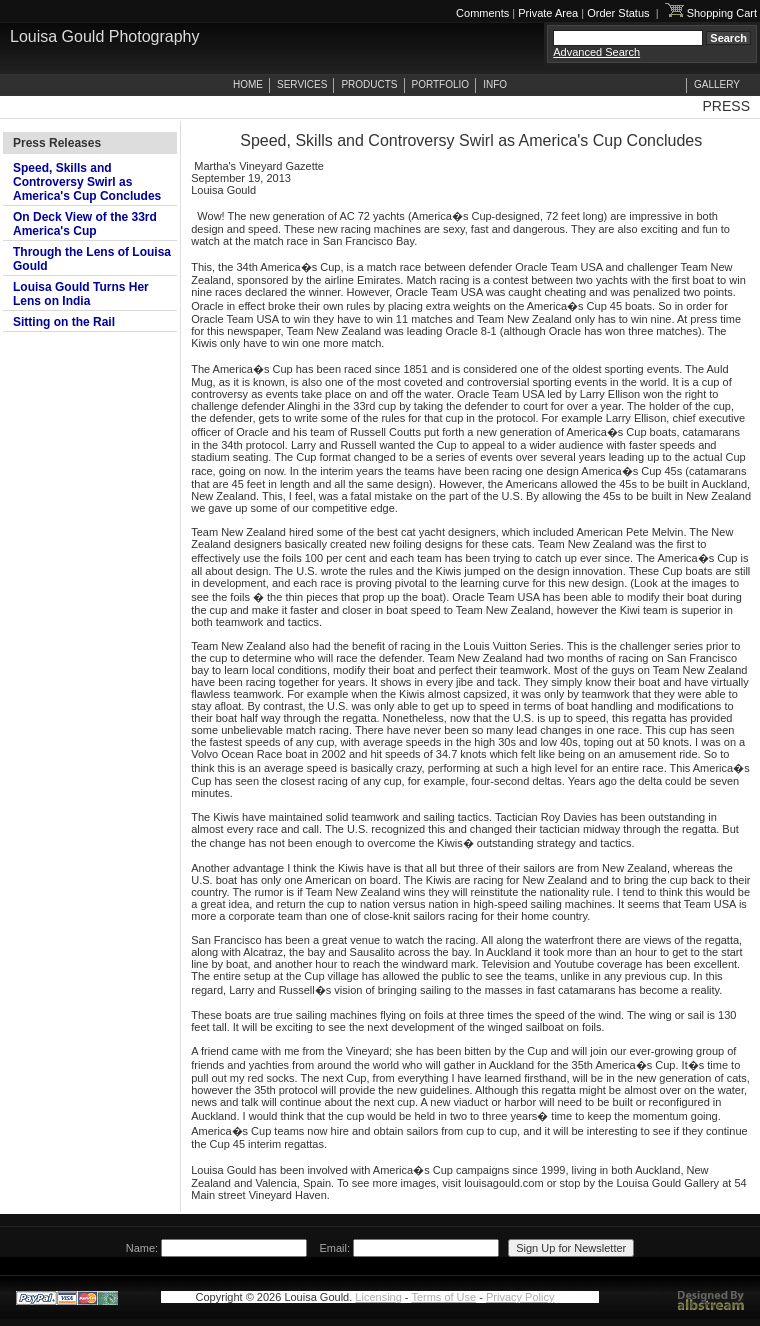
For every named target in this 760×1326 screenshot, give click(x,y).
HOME (248, 84)
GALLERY (717, 84)
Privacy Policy (520, 1297)
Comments (482, 13)
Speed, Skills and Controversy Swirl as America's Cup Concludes (87, 182)
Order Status (618, 13)
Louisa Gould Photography (104, 36)
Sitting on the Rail (64, 322)
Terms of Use (443, 1297)
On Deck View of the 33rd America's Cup (85, 224)
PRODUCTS (369, 84)
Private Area (548, 13)
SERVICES (302, 84)
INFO (495, 84)
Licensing (378, 1297)
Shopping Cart (711, 13)
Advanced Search (596, 52)
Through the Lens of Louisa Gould (92, 259)
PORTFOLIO (441, 84)
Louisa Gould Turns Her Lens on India (81, 294)
